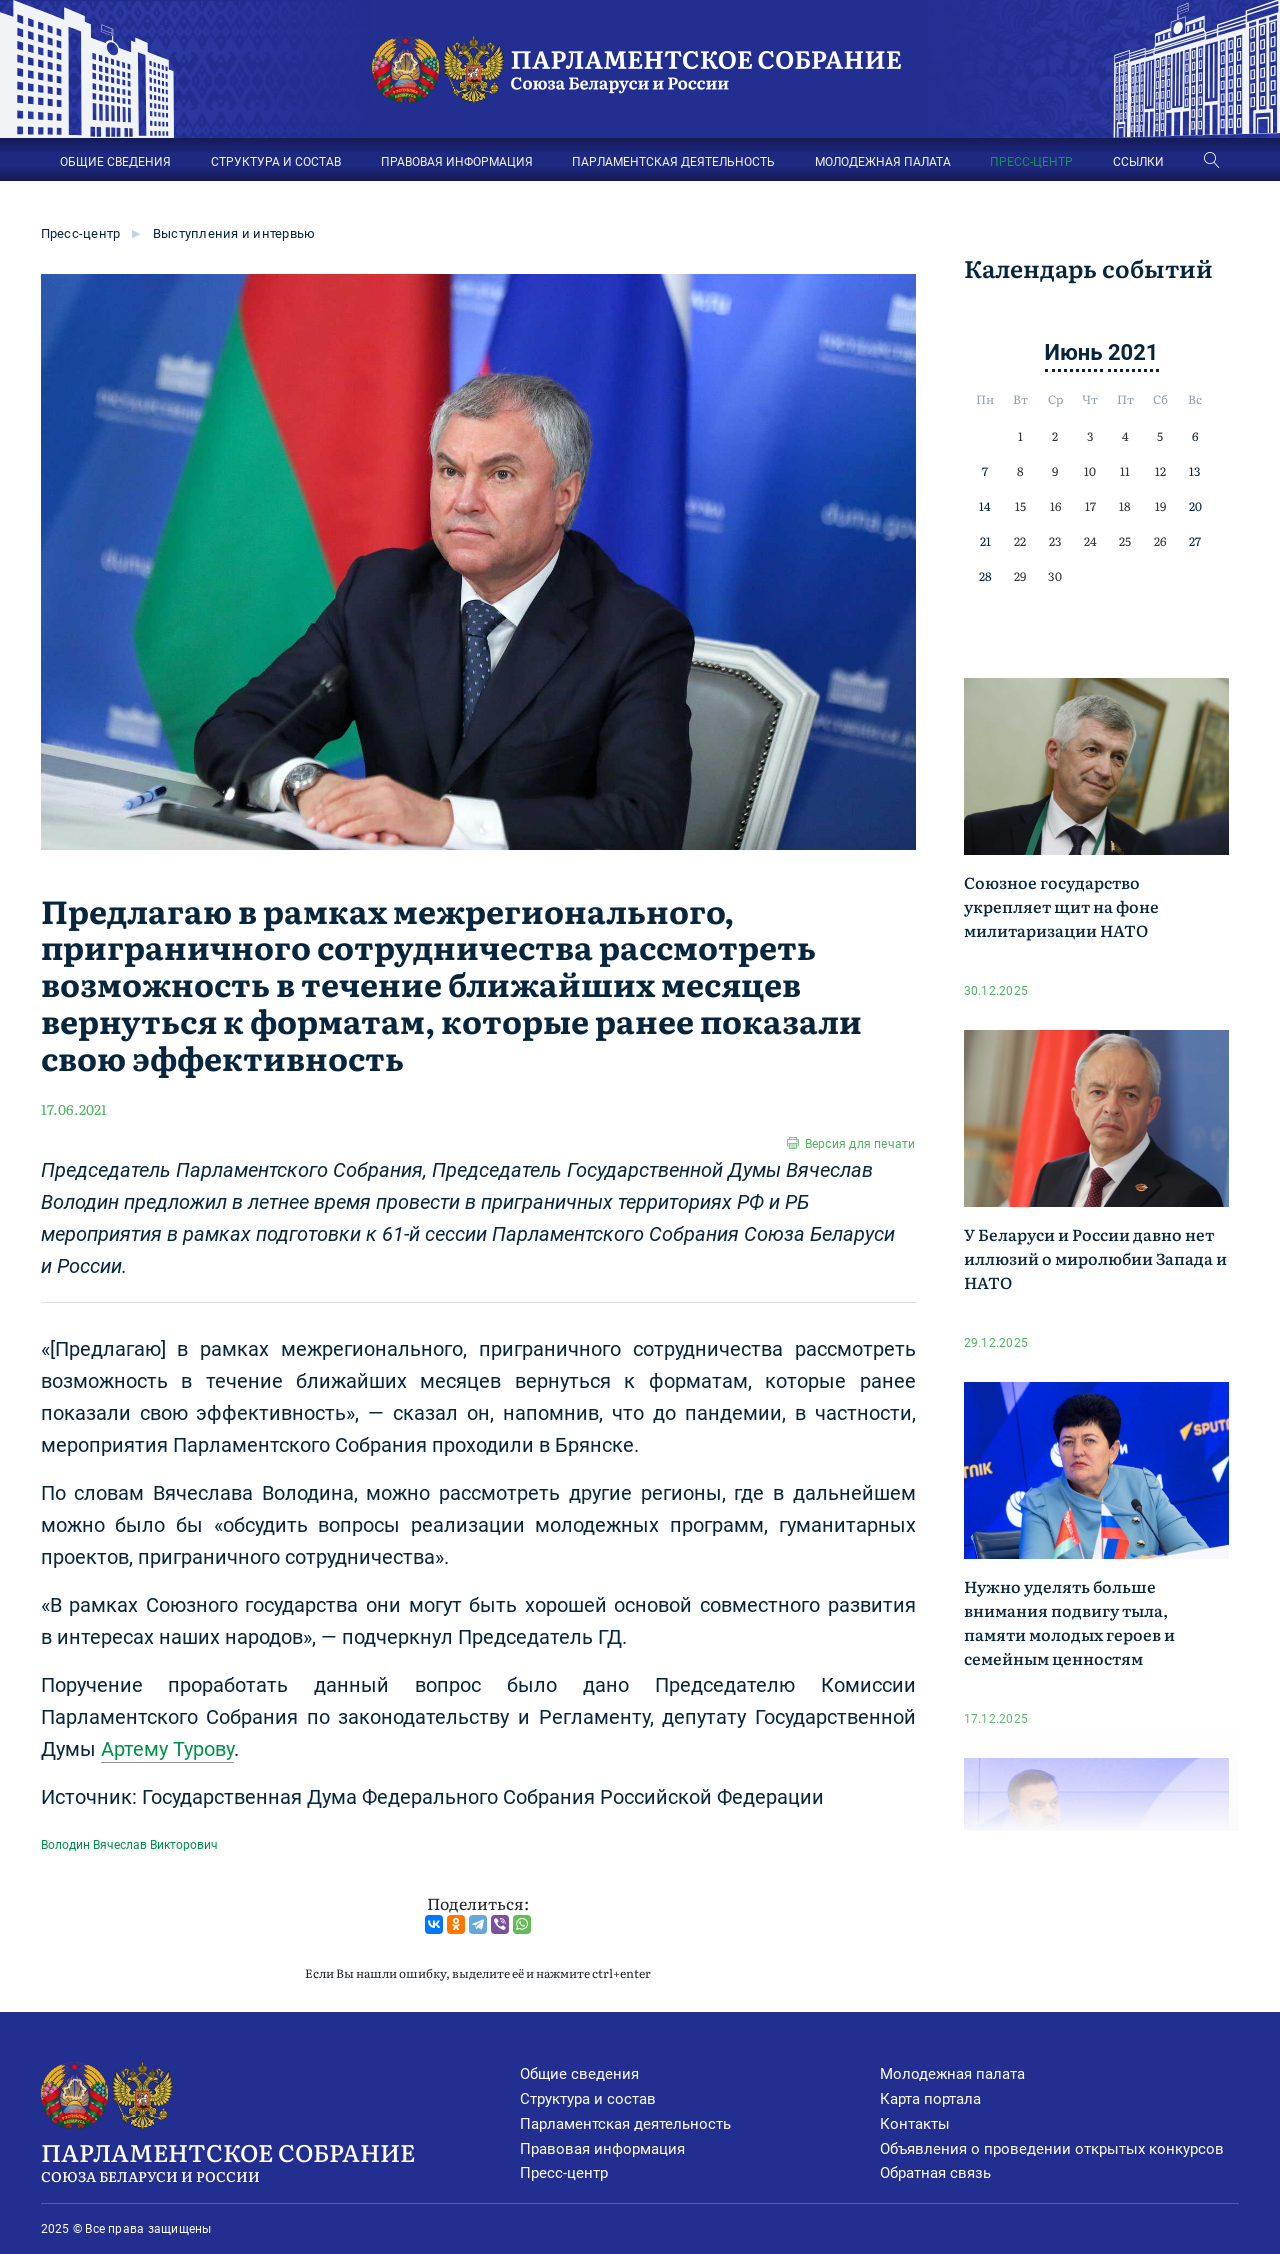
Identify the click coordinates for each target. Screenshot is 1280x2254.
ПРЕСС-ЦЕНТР (1031, 162)
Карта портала (930, 2099)
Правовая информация (602, 2149)
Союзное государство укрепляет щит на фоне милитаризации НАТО (1061, 906)
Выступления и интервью (234, 233)
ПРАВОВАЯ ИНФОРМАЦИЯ (457, 162)
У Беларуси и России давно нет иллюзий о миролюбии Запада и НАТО (1095, 1258)
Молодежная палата (952, 2074)
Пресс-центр (81, 233)
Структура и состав (588, 2099)
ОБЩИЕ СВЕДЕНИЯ (115, 162)
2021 (1133, 352)
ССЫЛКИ (1138, 162)
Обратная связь (935, 2173)
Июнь (1074, 352)
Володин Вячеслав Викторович (129, 1845)
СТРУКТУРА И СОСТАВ (276, 162)
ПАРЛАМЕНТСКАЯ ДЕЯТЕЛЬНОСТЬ (673, 162)
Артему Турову (167, 1749)
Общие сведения (579, 2074)
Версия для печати (860, 1144)
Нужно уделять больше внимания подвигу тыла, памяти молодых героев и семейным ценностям (1069, 1622)
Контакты (915, 2124)
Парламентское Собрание (281, 2160)
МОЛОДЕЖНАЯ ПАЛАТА (883, 162)
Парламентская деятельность (625, 2124)
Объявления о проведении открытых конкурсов (1052, 2149)
